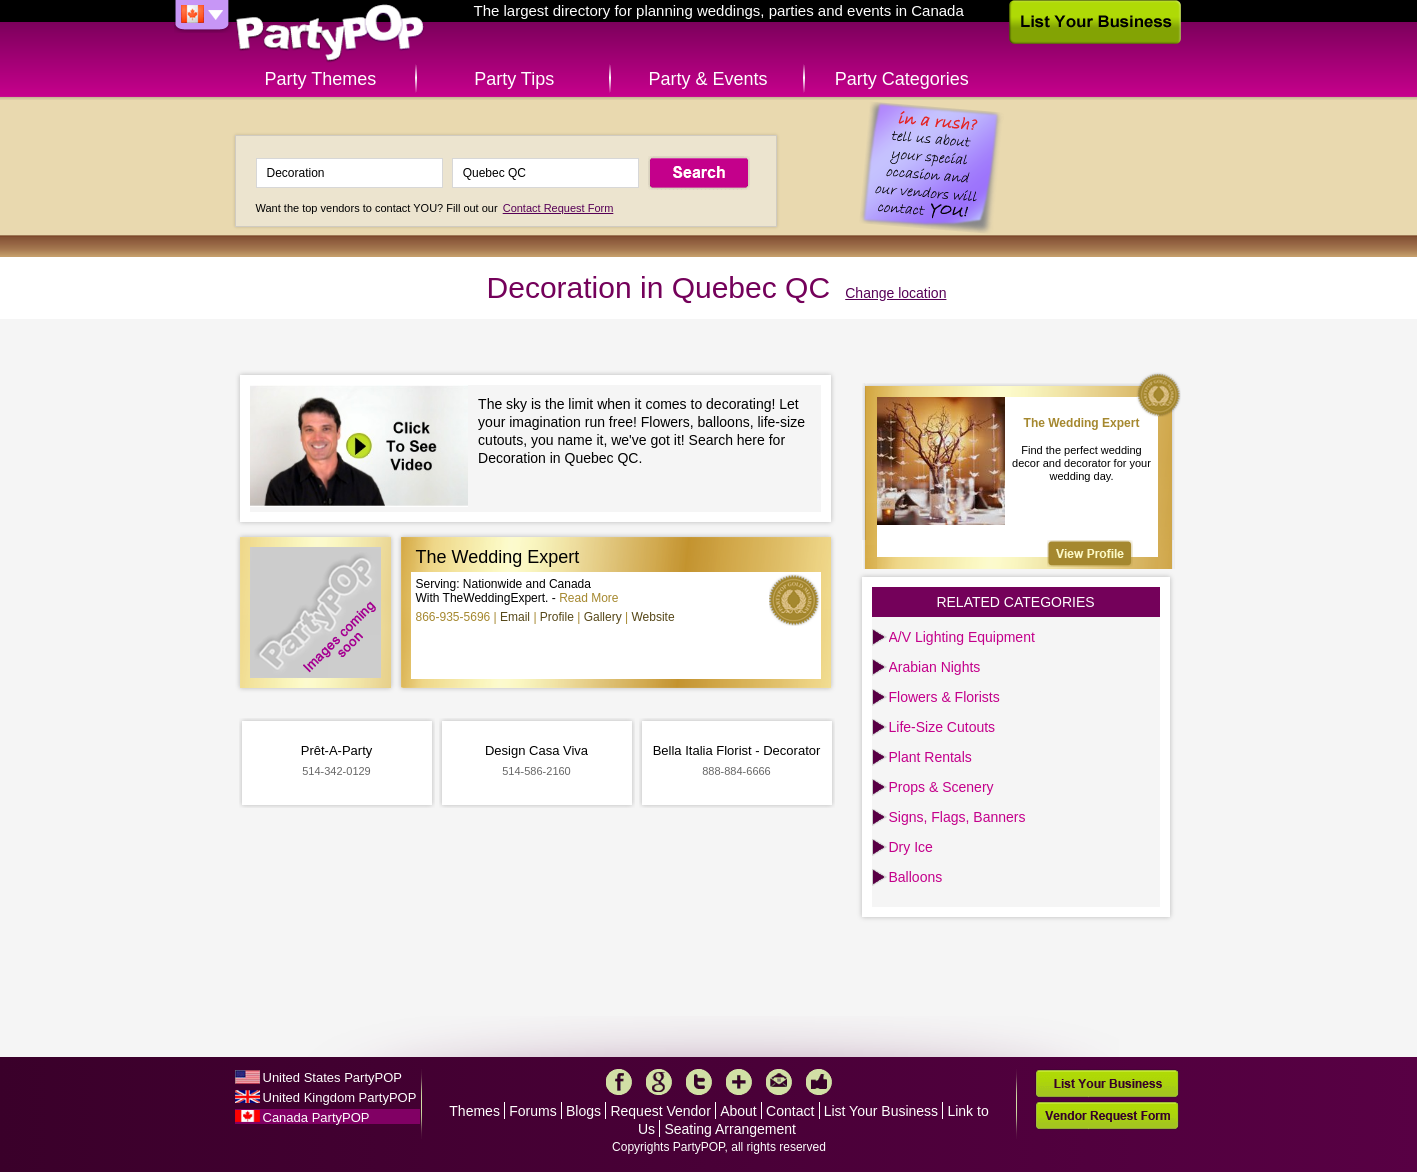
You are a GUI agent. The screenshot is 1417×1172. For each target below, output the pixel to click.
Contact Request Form (558, 208)
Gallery (603, 617)
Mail (779, 1082)
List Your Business (881, 1111)
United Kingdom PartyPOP (340, 1097)
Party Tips (514, 79)
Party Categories (902, 79)
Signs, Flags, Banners (957, 817)
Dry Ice (911, 847)
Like (819, 1082)
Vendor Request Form (1107, 1115)
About (738, 1111)
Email (515, 617)
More (739, 1082)
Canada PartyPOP (316, 1117)
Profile (557, 617)
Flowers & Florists (944, 697)
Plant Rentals (930, 757)
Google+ (659, 1082)
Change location (895, 293)
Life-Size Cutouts (942, 727)
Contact (790, 1111)
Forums (532, 1111)
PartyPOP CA (330, 33)
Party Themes (321, 79)
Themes (474, 1111)
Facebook (619, 1082)
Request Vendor (660, 1111)
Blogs (583, 1111)
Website (652, 617)
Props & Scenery (941, 787)
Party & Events (707, 79)
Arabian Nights (935, 667)
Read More (588, 598)
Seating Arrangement (730, 1129)
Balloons (916, 877)
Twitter (699, 1082)
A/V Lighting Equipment (962, 637)
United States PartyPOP (332, 1077)
